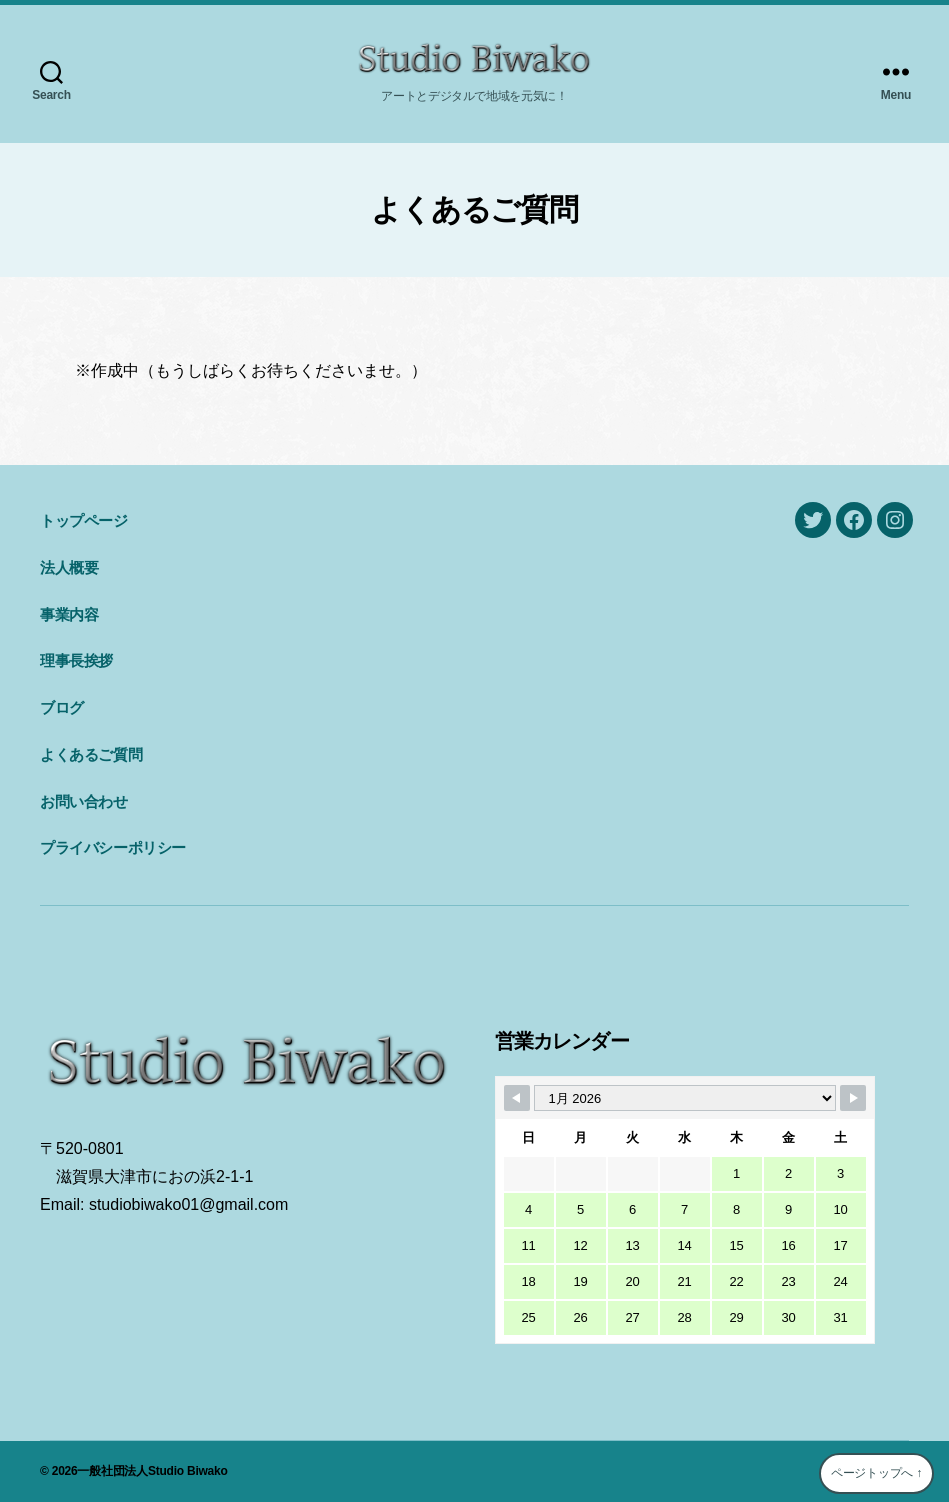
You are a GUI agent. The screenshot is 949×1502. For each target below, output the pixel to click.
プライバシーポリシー (113, 847)
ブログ (62, 707)
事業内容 (69, 614)
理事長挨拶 (76, 660)
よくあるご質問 (91, 754)
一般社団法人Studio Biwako (152, 1471)
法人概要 (69, 567)
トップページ (84, 520)
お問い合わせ (84, 801)
